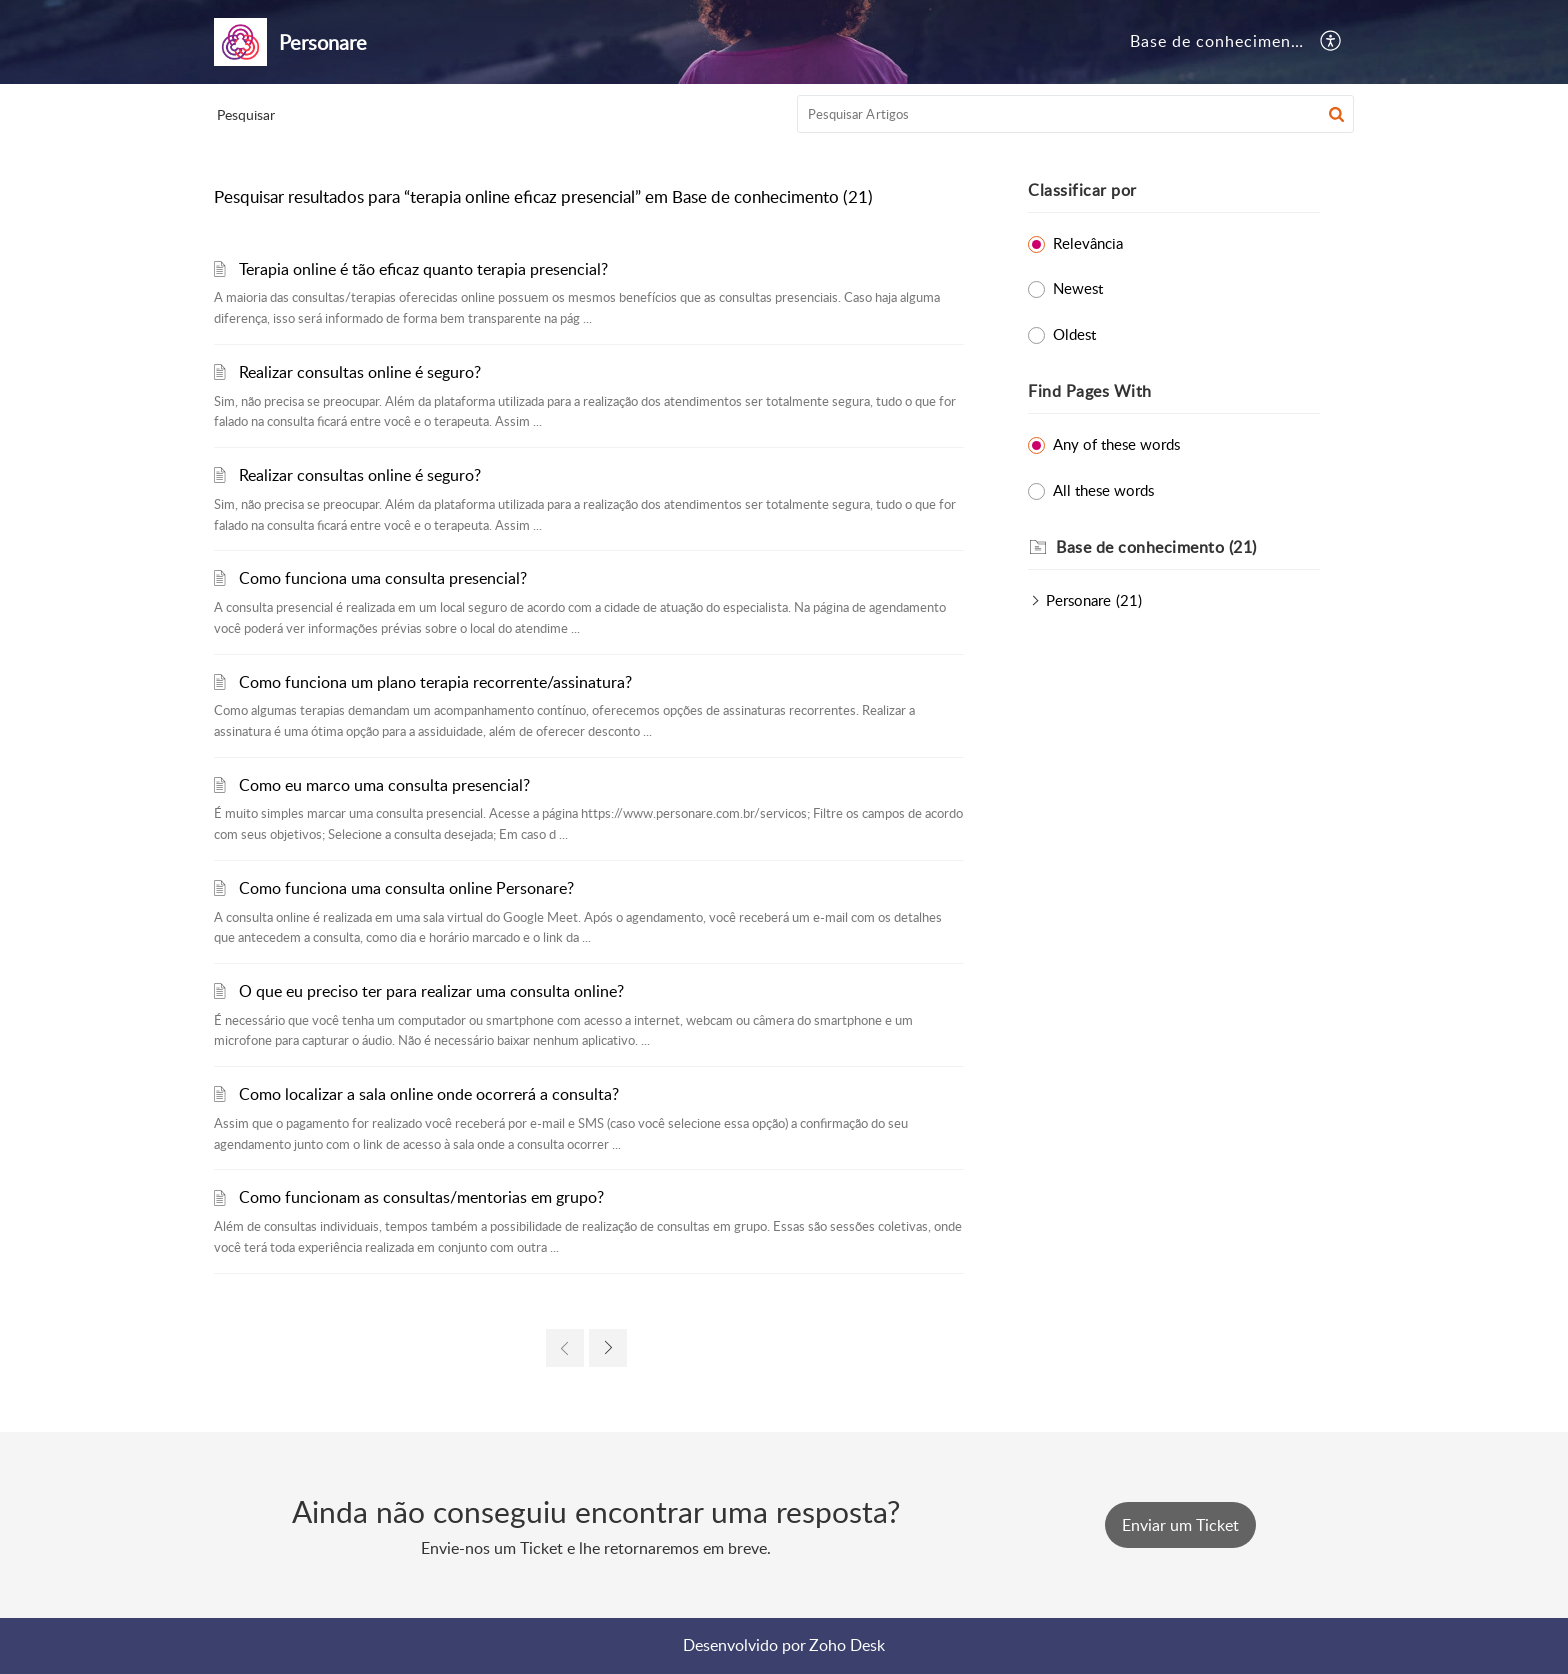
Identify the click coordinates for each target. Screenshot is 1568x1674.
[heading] (1188, 548)
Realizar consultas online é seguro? (360, 372)
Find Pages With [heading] (1090, 391)
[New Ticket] (1180, 1525)
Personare (1078, 600)
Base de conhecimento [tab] (1219, 41)
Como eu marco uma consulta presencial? (384, 785)
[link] (565, 1348)
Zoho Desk (847, 1645)
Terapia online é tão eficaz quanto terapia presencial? (423, 269)
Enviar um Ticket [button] (1180, 1525)
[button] (1331, 42)
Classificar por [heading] (1082, 190)
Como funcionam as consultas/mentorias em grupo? (421, 1197)
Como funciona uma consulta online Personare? (406, 888)
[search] (1076, 114)
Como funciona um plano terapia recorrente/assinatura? (435, 682)
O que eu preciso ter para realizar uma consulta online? (431, 991)
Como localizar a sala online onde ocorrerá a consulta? (429, 1094)
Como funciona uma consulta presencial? (383, 578)
